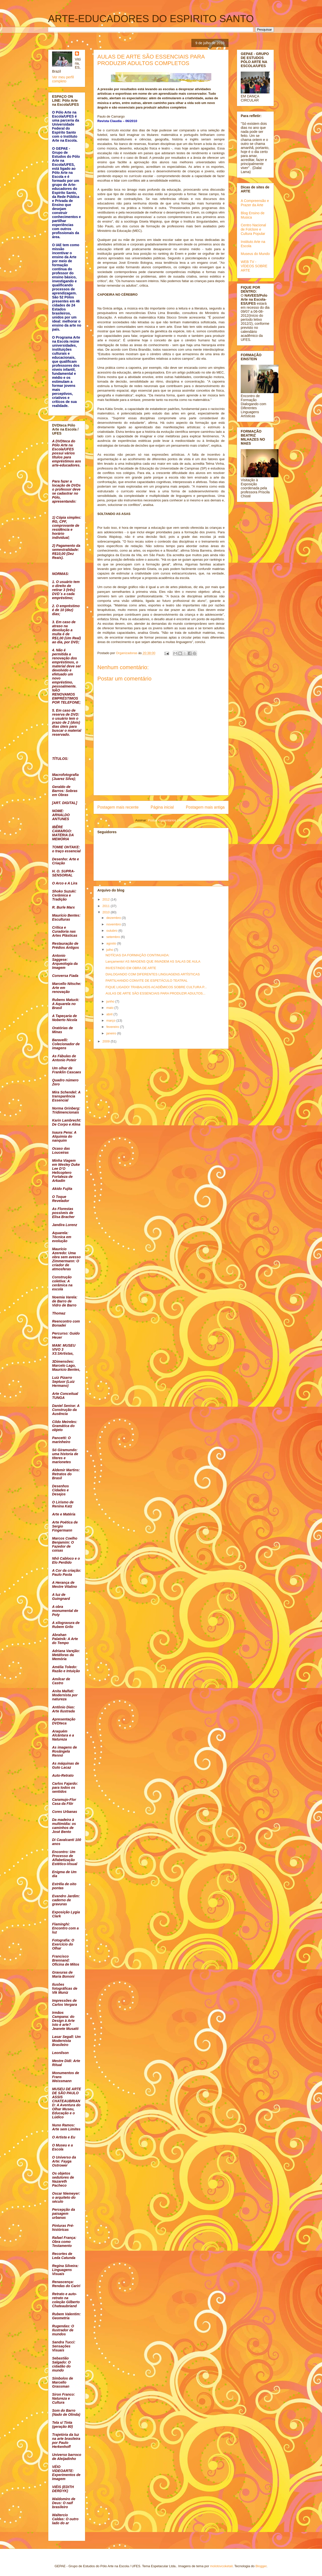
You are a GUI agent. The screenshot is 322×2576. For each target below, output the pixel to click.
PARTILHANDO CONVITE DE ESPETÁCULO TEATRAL (146, 980)
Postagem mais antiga (205, 807)
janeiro (111, 1033)
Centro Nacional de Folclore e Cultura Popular (253, 229)
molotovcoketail (221, 2566)
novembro (114, 924)
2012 (106, 899)
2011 (106, 906)
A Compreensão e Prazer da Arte (255, 203)
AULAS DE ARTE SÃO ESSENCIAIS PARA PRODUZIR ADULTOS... (155, 993)
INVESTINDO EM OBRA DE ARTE (130, 968)
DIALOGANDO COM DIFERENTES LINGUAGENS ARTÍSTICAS (152, 974)
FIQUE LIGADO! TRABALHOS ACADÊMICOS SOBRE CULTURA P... (156, 987)
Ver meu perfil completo (63, 79)
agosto (111, 943)
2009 (106, 1041)
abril (109, 1014)
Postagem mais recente (118, 807)
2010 (106, 912)
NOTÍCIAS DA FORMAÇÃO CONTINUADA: (137, 955)
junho (110, 1001)
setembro (113, 937)
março (111, 1020)
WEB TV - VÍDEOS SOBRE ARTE (254, 266)
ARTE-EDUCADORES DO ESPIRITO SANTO (151, 18)
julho (110, 950)
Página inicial (162, 807)
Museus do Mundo (255, 254)
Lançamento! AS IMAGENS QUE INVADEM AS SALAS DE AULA (152, 961)
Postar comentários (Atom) (167, 820)
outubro (112, 930)
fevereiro (113, 1027)
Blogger (260, 2566)
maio (110, 1008)
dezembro (114, 918)
